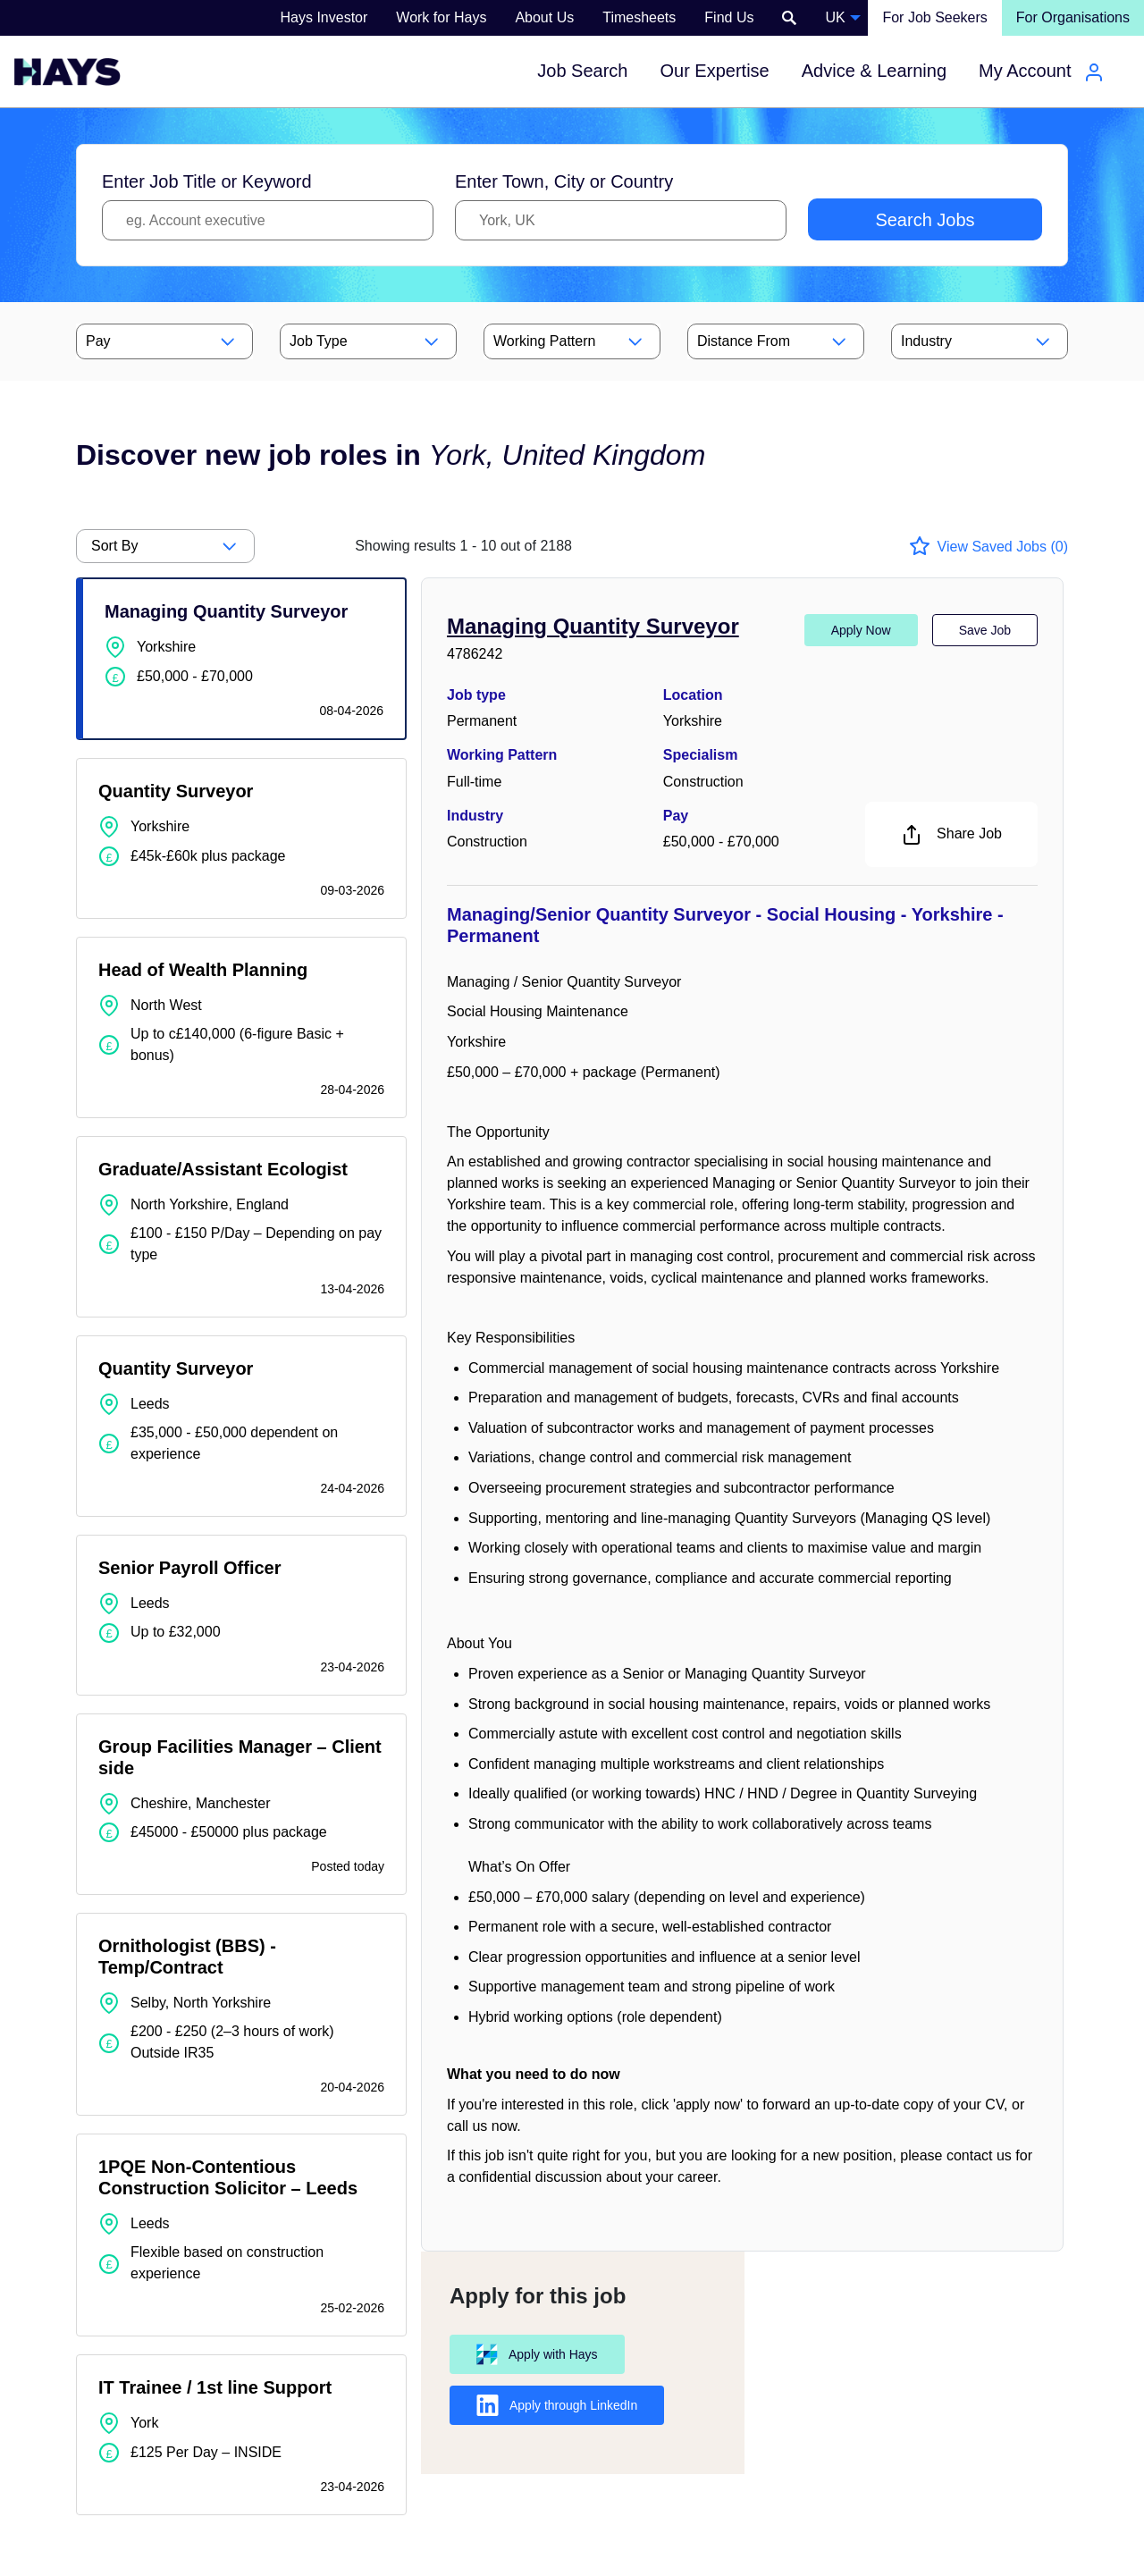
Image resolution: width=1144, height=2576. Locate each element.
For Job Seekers (934, 17)
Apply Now (861, 630)
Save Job (985, 630)
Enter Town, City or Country (564, 181)
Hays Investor (324, 17)
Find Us (728, 17)
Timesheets (639, 17)
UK (835, 17)
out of (463, 545)
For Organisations (1073, 17)
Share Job (951, 835)
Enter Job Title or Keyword (207, 181)
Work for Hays (441, 17)
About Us (544, 17)
